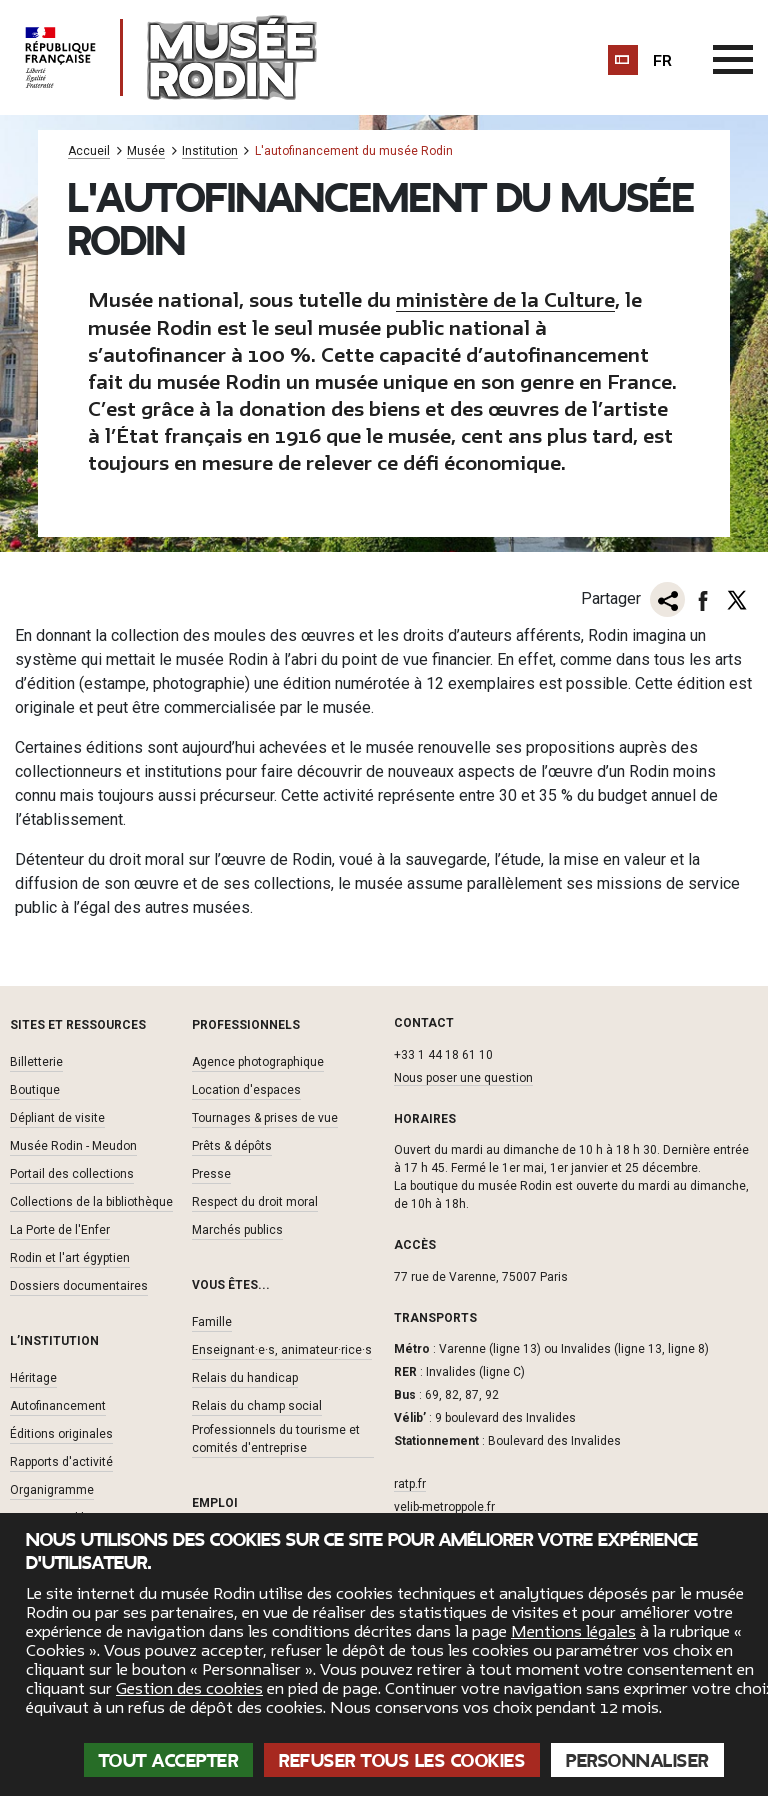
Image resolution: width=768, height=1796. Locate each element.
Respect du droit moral (255, 1201)
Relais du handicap (245, 1377)
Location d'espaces (246, 1089)
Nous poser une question (463, 1077)
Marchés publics (237, 1229)
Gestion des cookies (189, 1689)
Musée (146, 151)
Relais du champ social (257, 1405)
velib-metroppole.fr (444, 1506)
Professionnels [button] (246, 1024)
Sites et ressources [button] (78, 1024)
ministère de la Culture (505, 300)
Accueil (89, 151)
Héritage (33, 1377)
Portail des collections (72, 1173)
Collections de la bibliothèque (91, 1201)
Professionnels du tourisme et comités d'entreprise (276, 1438)
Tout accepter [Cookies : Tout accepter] (169, 1761)
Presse (211, 1173)
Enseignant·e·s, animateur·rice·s (282, 1349)
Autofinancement (58, 1405)
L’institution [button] (54, 1340)
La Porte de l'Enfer (60, 1229)
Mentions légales (573, 1632)
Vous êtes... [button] (231, 1284)
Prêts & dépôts (232, 1145)
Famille (212, 1321)
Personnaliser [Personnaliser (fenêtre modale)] (637, 1761)
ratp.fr (410, 1483)
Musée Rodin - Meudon (73, 1145)
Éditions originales (61, 1433)
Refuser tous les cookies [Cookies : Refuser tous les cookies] (402, 1761)
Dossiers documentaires (79, 1285)
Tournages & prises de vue (265, 1117)
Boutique (35, 1089)
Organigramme (52, 1489)
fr (662, 61)
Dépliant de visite (57, 1117)
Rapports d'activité (61, 1461)
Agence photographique (258, 1061)
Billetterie (36, 1061)
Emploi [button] (215, 1502)
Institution (210, 151)
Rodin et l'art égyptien (70, 1257)
